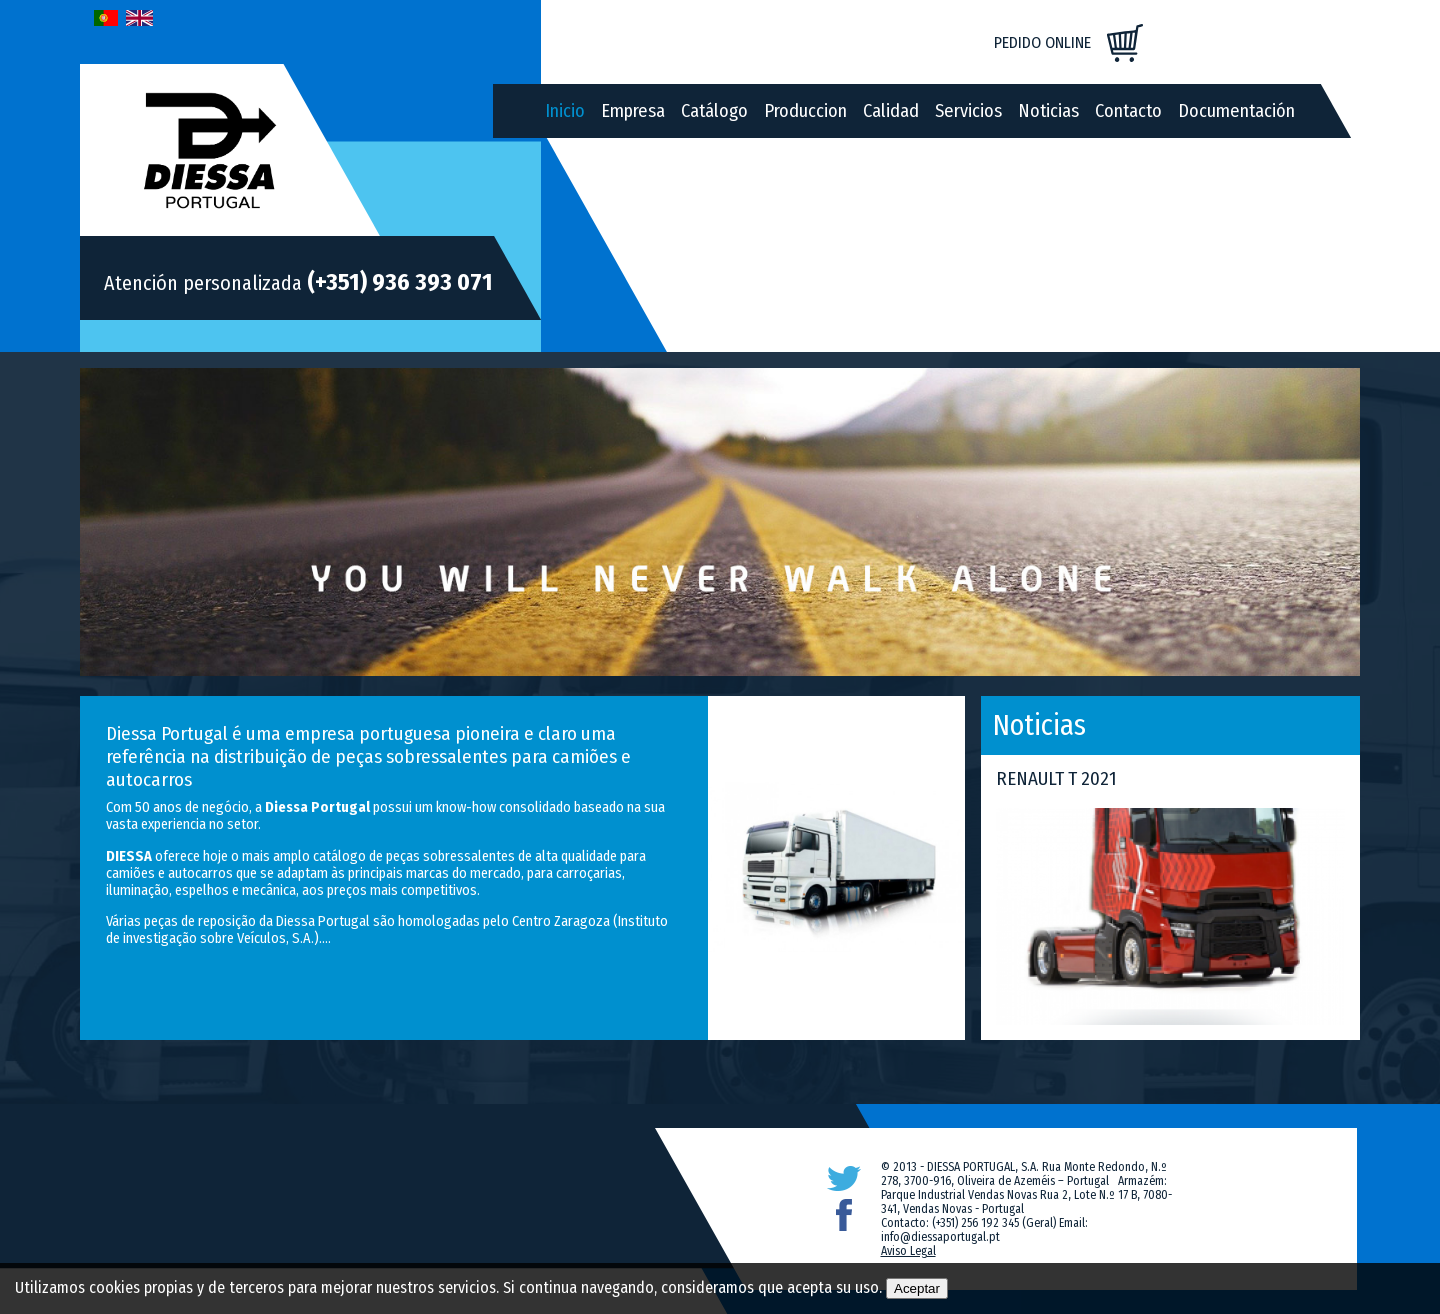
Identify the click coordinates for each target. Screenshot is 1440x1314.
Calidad (891, 111)
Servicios (968, 111)
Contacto (1128, 111)
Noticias (1048, 111)
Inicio (565, 111)
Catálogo (714, 111)
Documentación (1236, 111)
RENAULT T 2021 (1056, 778)
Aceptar (917, 1288)
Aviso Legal (908, 1251)
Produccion (805, 111)
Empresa (633, 111)
